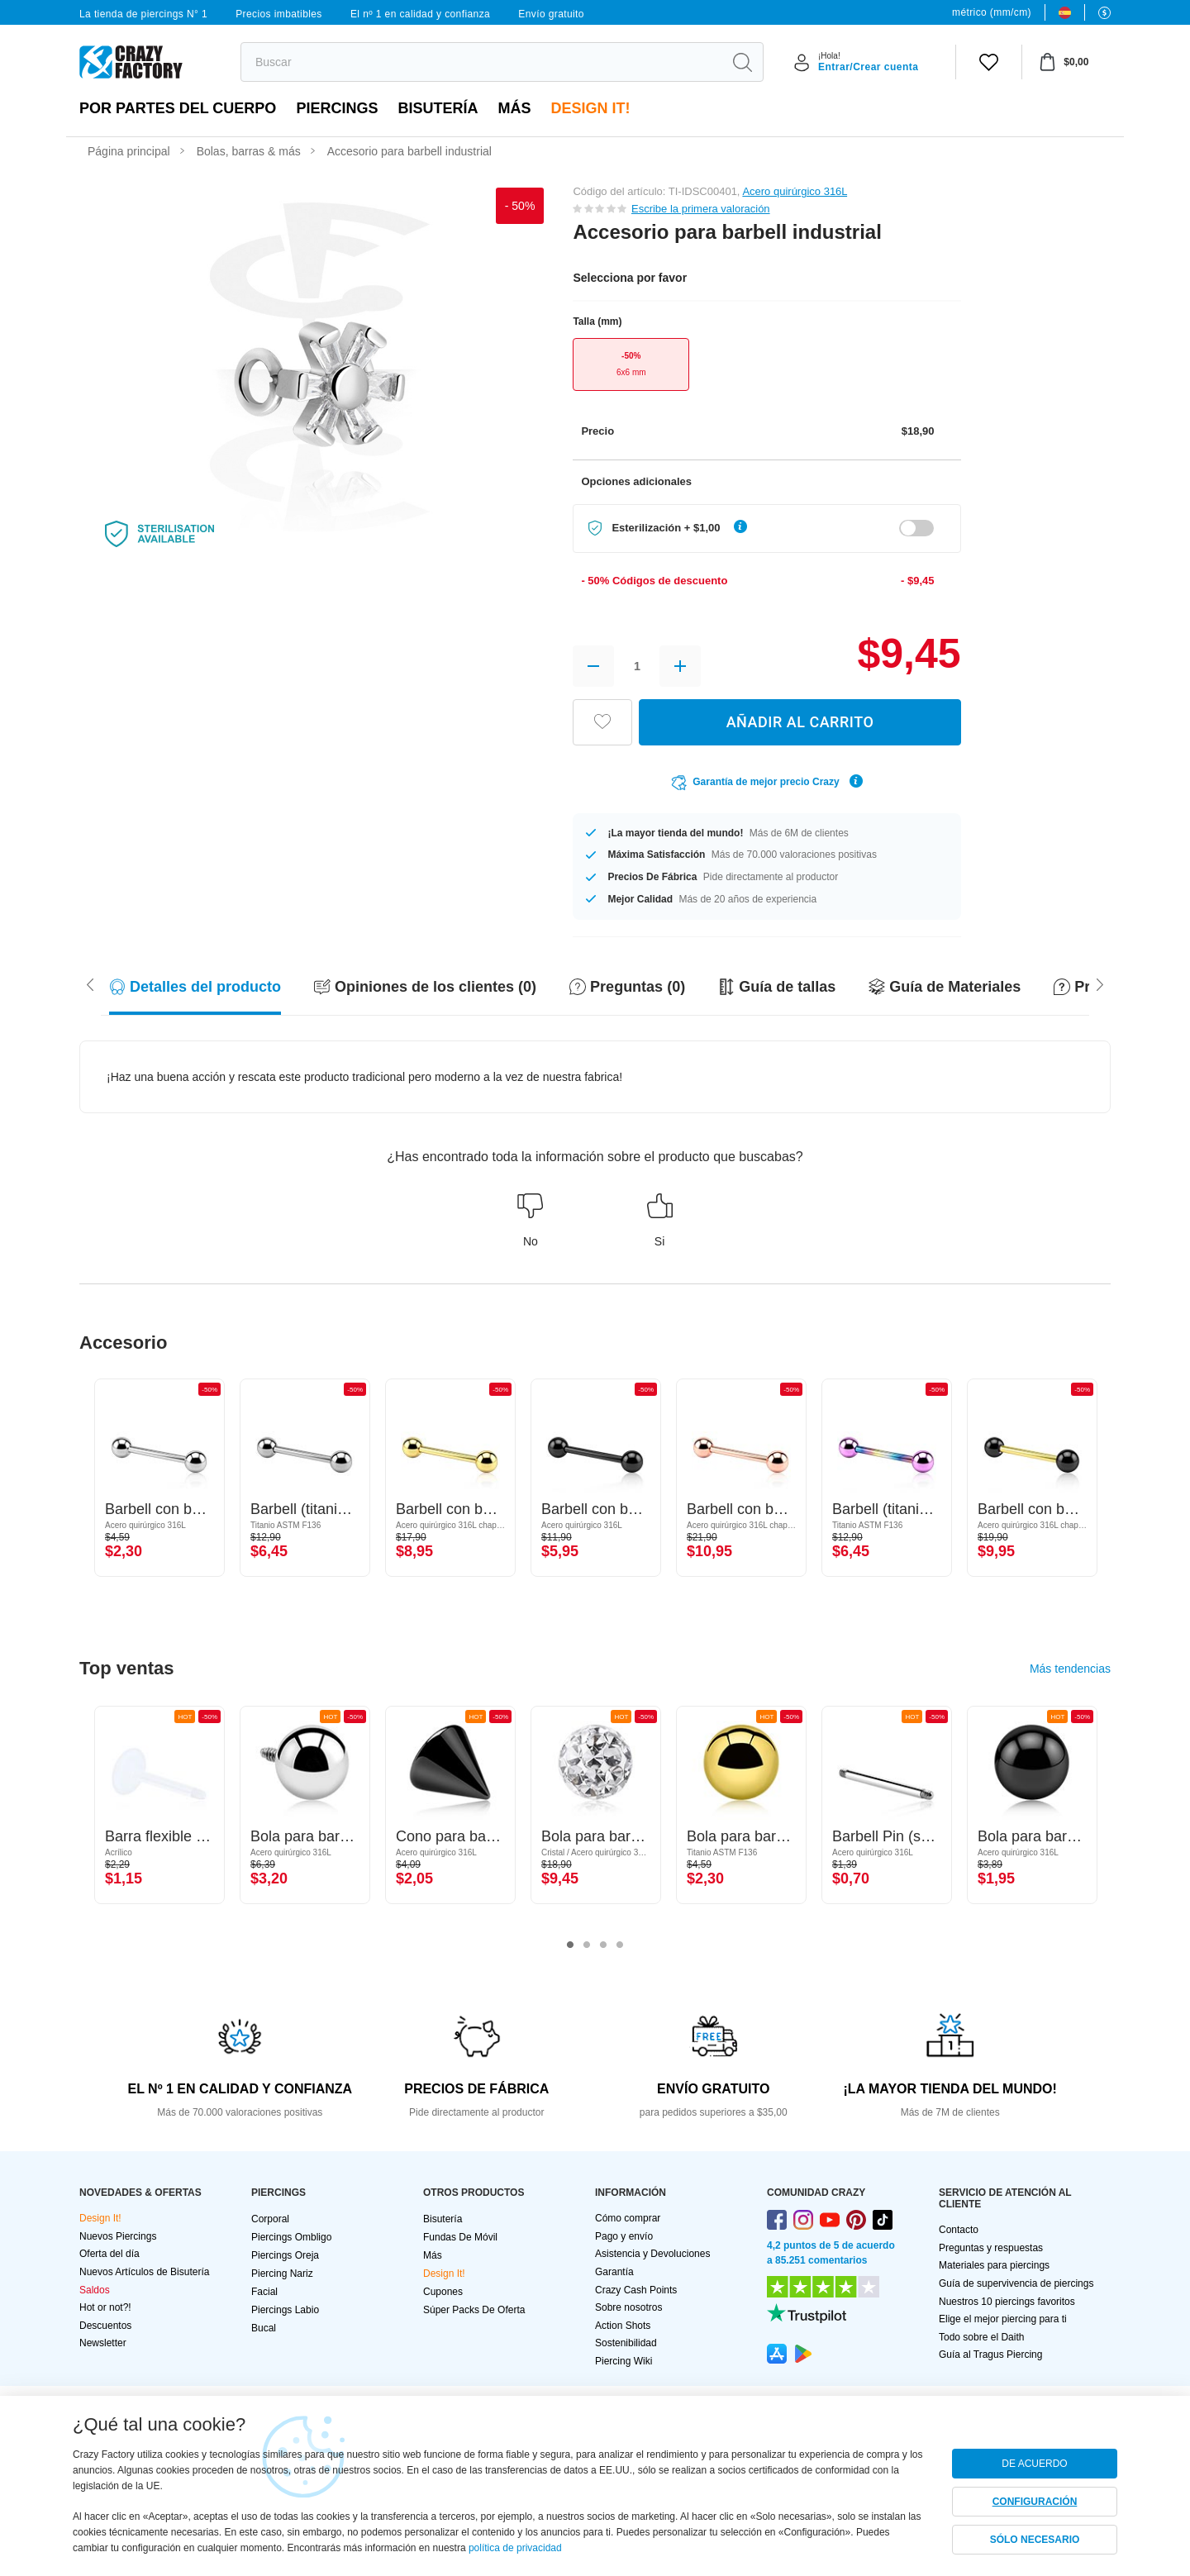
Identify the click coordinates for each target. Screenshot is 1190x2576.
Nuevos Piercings (117, 2236)
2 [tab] (586, 1945)
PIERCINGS (337, 108)
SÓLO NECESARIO (1035, 2539)
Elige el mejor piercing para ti (1003, 2319)
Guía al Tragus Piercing (990, 2354)
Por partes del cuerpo (177, 108)
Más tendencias (1070, 1668)
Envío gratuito (551, 14)
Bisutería (437, 108)
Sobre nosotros (628, 2307)
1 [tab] (570, 1945)
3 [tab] (603, 1945)
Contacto (958, 2230)
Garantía (614, 2272)
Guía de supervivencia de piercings (1016, 2283)
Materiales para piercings (994, 2265)
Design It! (590, 108)
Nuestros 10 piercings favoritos (1007, 2301)
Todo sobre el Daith (981, 2337)
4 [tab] (620, 1945)
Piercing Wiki (623, 2361)
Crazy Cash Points (636, 2290)
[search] (481, 62)
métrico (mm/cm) (991, 12)
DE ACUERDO (1034, 2463)
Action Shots (622, 2325)
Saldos (94, 2290)
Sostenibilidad (626, 2343)
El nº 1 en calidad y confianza (420, 14)
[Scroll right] (90, 983)
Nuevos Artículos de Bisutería (144, 2272)
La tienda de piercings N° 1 (143, 14)
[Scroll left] (1100, 983)
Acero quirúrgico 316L (794, 191)
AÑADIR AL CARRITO (800, 722)
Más (514, 108)
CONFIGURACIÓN (1035, 2501)
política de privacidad (515, 2548)
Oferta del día (109, 2253)
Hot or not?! (105, 2307)
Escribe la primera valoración (700, 208)
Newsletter (102, 2343)
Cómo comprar (627, 2218)
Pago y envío (624, 2236)
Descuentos (105, 2325)
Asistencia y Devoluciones (652, 2253)
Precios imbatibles (279, 14)
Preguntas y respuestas (991, 2248)
